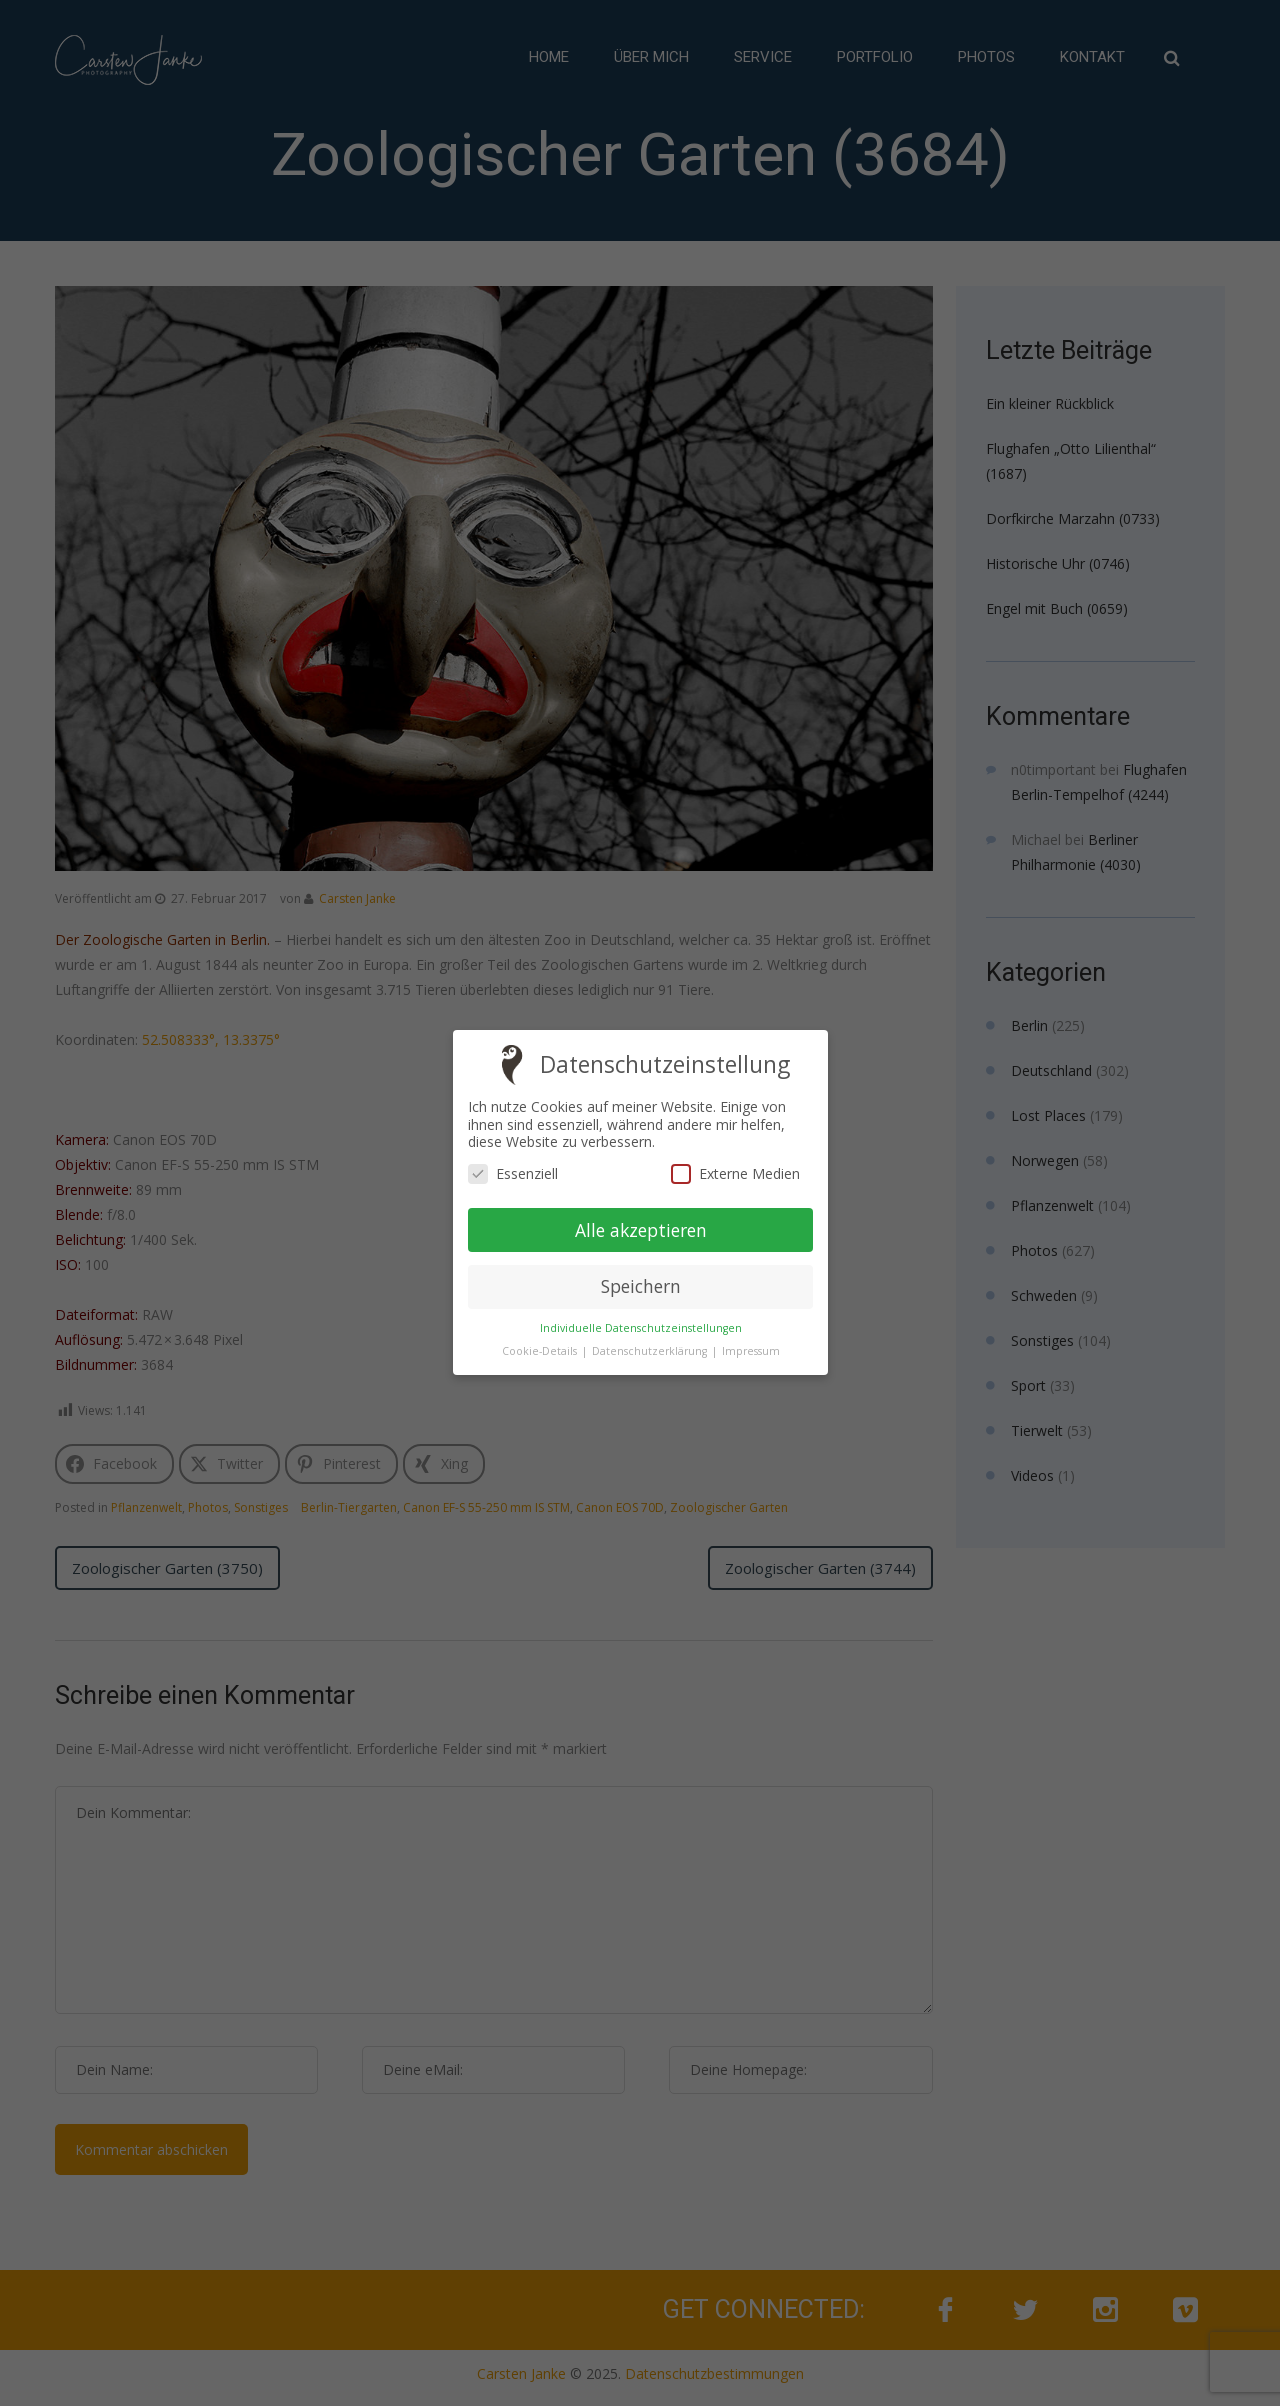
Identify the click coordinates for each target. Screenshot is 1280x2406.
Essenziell (513, 1173)
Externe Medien (734, 1173)
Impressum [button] (750, 1352)
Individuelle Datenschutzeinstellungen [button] (640, 1328)
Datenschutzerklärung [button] (650, 1351)
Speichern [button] (640, 1287)
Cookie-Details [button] (540, 1351)
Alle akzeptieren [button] (640, 1230)
